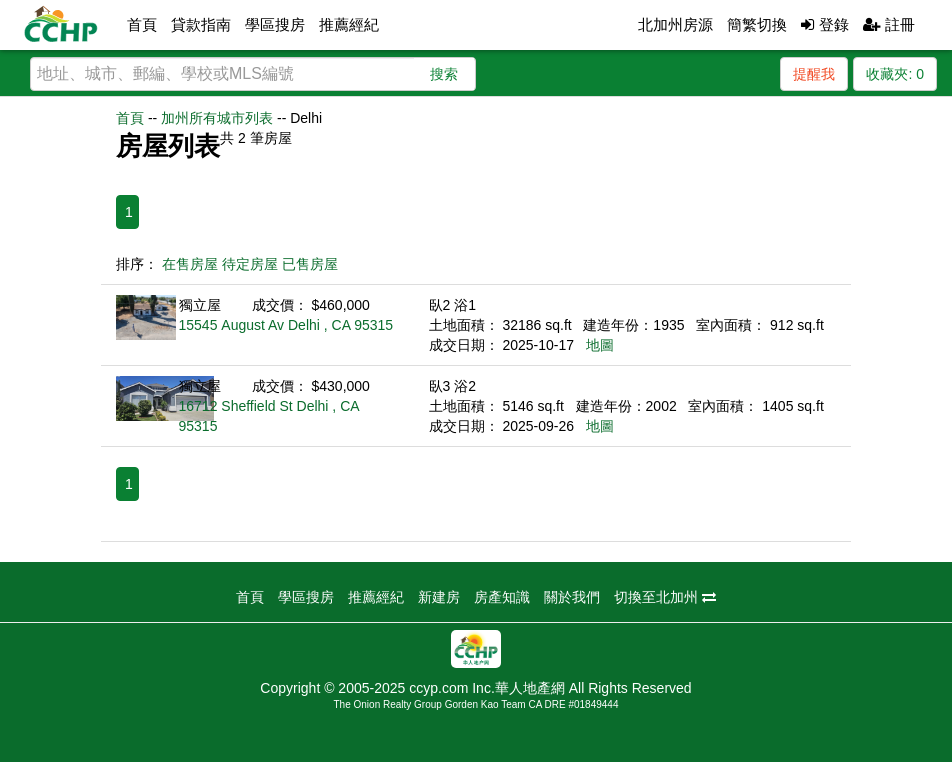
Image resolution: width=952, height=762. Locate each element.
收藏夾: (895, 74)
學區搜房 (275, 24)
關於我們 (572, 597)
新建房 (439, 597)
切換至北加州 (665, 597)
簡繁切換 (757, 24)
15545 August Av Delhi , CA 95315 (286, 325)
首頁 (142, 24)
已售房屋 (310, 264)
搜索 (444, 74)
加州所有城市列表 (217, 118)
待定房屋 (250, 264)
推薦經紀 (349, 24)
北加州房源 (675, 24)
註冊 (889, 24)
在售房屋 (190, 264)
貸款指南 (201, 24)
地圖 (600, 345)
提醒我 (814, 74)
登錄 (824, 24)
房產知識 (502, 597)
